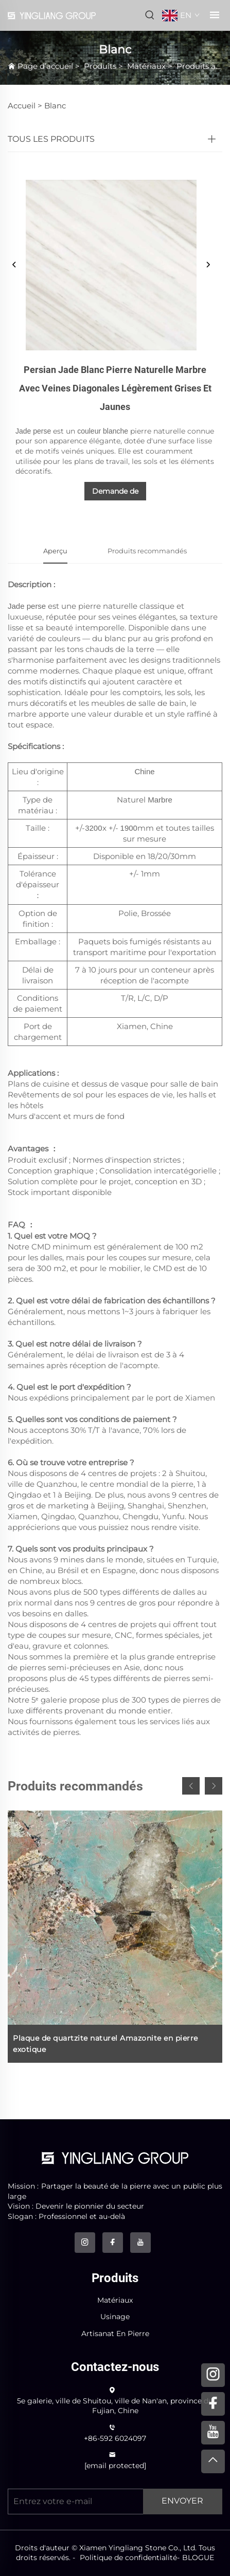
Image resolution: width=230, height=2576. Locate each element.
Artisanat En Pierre (115, 2333)
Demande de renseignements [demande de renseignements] (115, 493)
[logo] (115, 2157)
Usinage (115, 2316)
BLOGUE (198, 2557)
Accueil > (25, 105)
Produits (100, 66)
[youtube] (140, 2242)
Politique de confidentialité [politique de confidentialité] (128, 2557)
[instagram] (85, 2242)
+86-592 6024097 (115, 2438)
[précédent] (14, 265)
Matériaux (146, 66)
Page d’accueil (45, 66)
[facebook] (112, 2242)
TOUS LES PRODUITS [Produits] (51, 139)
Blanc (55, 105)
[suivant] (208, 265)
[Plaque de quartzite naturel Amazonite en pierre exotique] (115, 1936)
